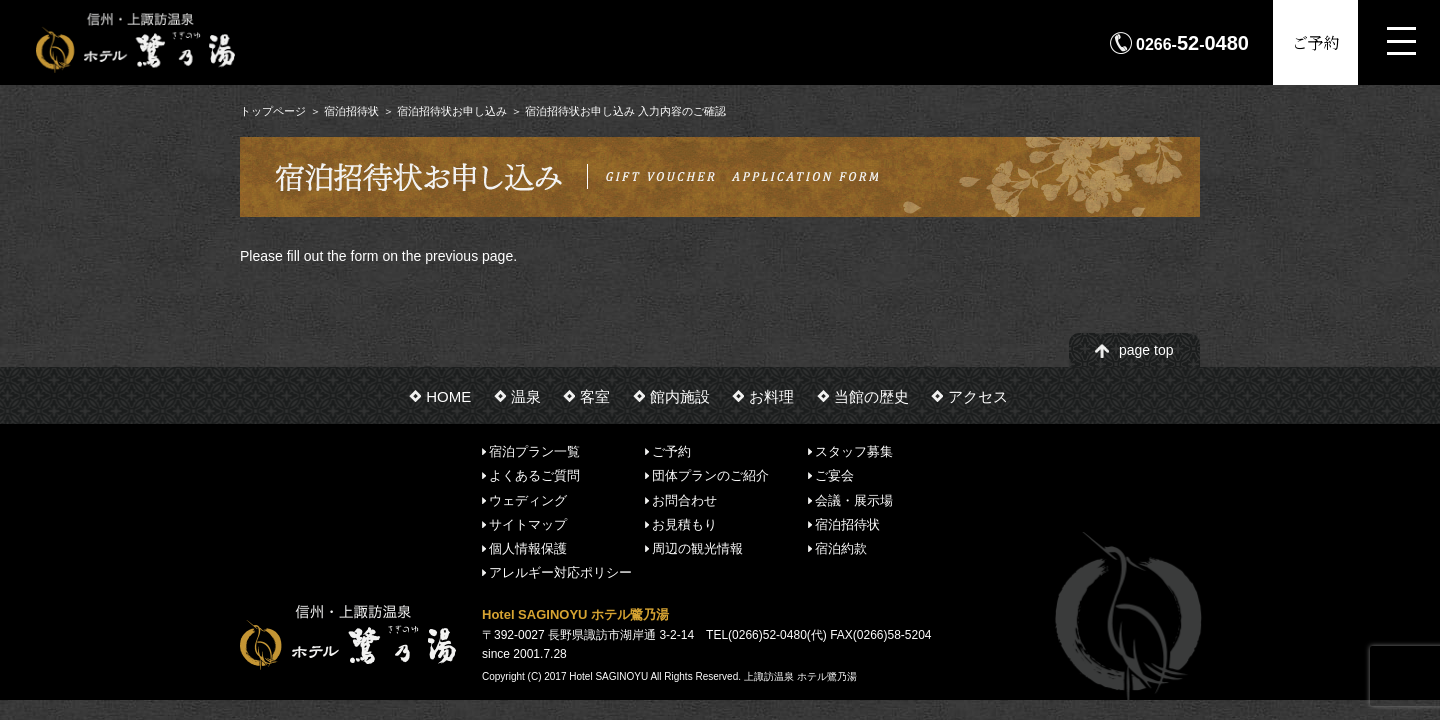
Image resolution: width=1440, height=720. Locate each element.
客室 (595, 396)
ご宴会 (834, 475)
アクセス (978, 396)
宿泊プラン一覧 (534, 451)
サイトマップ (528, 524)
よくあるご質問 (534, 475)
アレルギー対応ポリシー (560, 572)
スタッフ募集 (854, 451)
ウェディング (528, 499)
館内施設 (680, 396)
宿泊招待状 (351, 111)
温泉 (526, 396)
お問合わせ (684, 499)
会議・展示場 (854, 499)
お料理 (771, 396)
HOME (448, 396)
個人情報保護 (528, 548)
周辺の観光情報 (697, 548)
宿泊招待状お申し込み (452, 111)
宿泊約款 (841, 548)
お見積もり (684, 524)
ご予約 (1316, 42)
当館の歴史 (871, 396)
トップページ (273, 111)
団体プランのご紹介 (710, 475)
